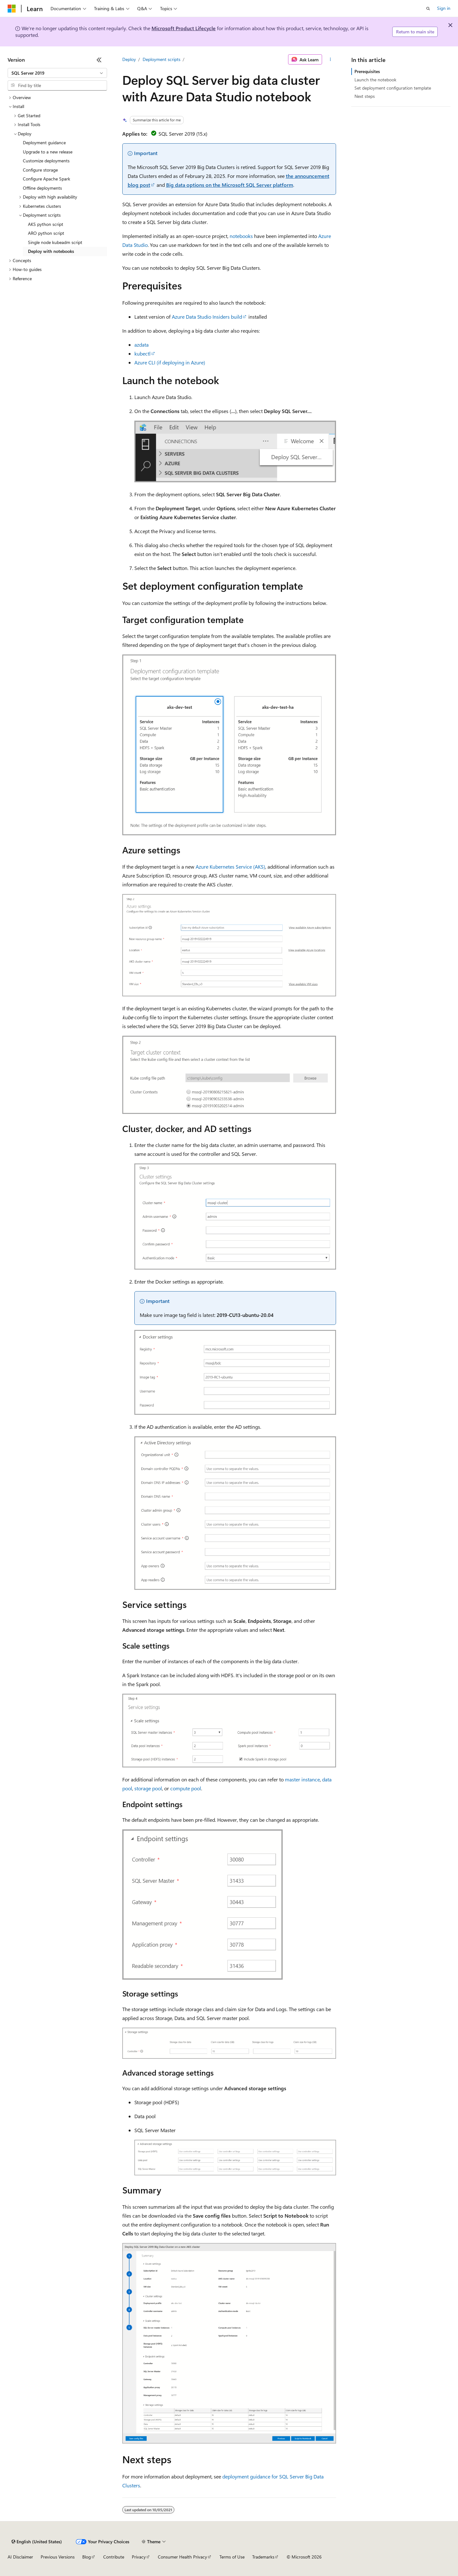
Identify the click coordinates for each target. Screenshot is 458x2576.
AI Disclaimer (20, 2557)
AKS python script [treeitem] (45, 224)
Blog (86, 2557)
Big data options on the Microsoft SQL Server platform (229, 184)
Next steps (364, 96)
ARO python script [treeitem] (46, 233)
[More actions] (330, 59)
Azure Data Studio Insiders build (207, 316)
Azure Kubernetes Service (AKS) (230, 866)
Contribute (113, 2557)
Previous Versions (58, 2557)
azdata (141, 344)
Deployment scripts (161, 59)
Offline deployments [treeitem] (42, 188)
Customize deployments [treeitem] (46, 161)
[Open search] (428, 8)
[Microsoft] (12, 8)
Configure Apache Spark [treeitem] (46, 179)
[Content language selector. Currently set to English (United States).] (37, 2542)
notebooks (241, 236)
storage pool (148, 1788)
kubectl (142, 353)
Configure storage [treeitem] (40, 170)
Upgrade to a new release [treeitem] (47, 152)
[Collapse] (99, 59)
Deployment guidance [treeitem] (44, 142)
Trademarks (263, 2557)
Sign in (443, 8)
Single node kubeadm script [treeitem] (55, 242)
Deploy (129, 59)
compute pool (185, 1788)
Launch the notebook (375, 80)
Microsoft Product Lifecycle (184, 28)
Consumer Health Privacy (182, 2557)
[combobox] (57, 73)
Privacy (139, 2557)
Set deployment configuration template (392, 88)
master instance (302, 1779)
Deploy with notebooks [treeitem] (51, 251)
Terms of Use (232, 2557)
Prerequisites (367, 71)
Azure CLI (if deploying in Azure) (169, 362)
